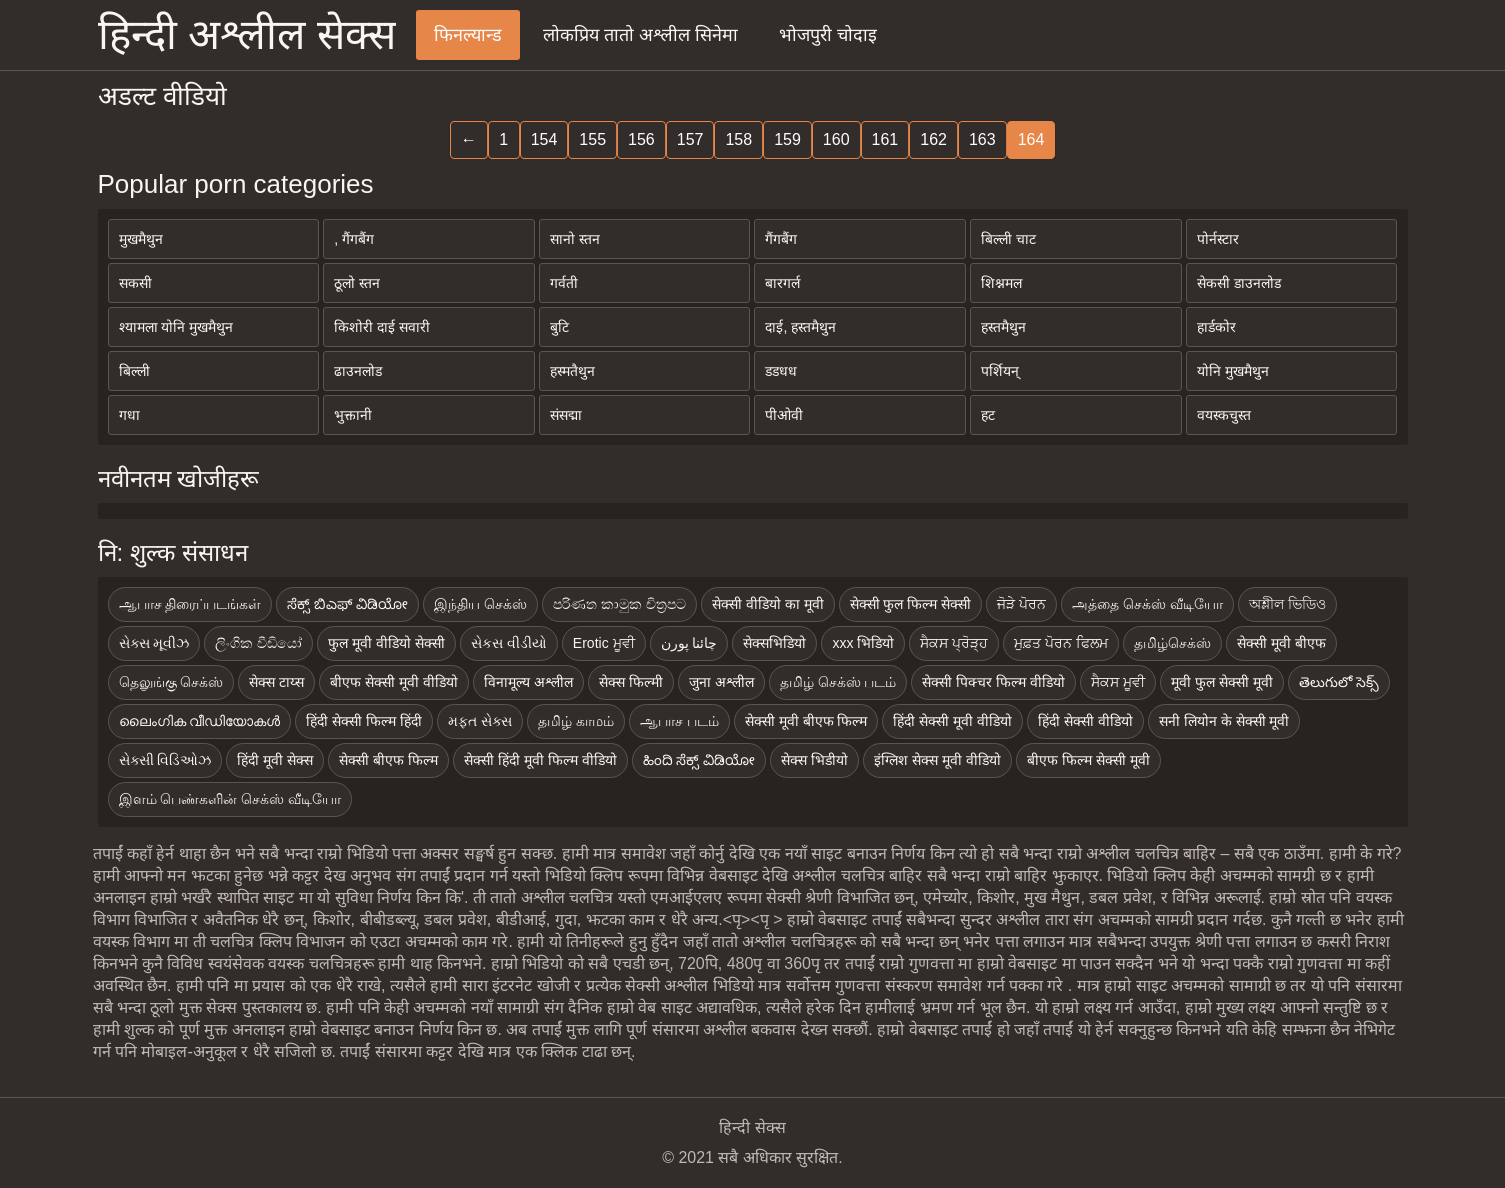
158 (738, 139)
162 (933, 139)
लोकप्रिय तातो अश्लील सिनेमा (640, 35)
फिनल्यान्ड (468, 35)
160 (836, 139)
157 (690, 139)
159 (787, 139)
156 (641, 139)
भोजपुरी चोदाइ (828, 35)
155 (592, 139)
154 (544, 139)
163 (982, 139)
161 (885, 139)
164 (1031, 139)
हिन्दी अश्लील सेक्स (247, 34)
